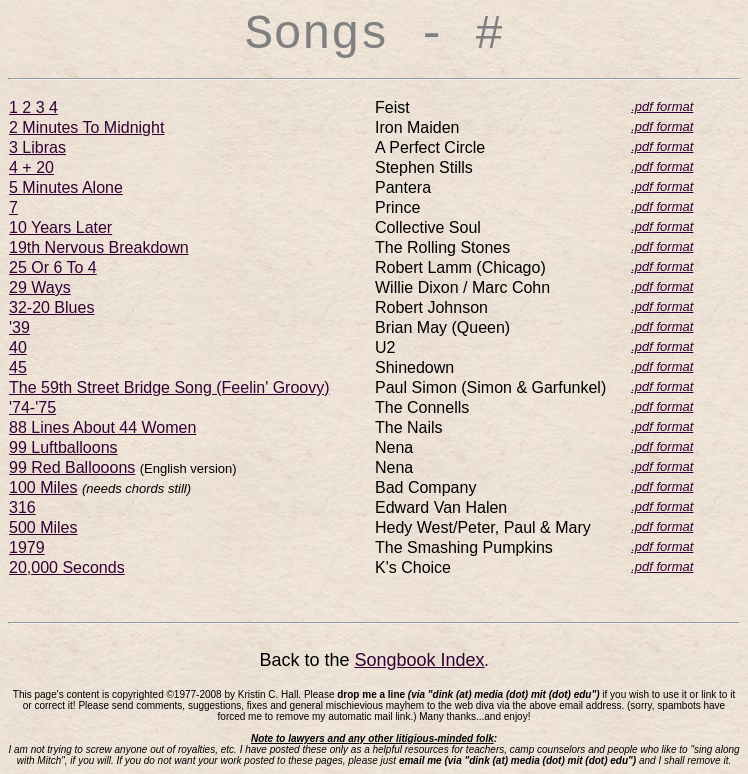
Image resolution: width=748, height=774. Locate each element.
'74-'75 (32, 407)
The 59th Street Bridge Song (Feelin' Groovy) (169, 387)
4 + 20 (31, 167)
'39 (19, 327)
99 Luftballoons (63, 447)
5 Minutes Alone (66, 187)
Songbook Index (419, 660)
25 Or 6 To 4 (53, 267)
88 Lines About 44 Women (102, 427)
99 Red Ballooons (72, 467)
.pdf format (662, 106)
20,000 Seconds (67, 567)
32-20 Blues (51, 307)
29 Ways (40, 287)
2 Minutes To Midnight (86, 127)
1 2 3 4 (33, 107)
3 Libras (37, 147)
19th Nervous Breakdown (99, 247)
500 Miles (43, 527)
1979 (27, 547)
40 (18, 347)
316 (22, 507)
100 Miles (43, 487)
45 (18, 367)
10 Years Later (60, 227)
